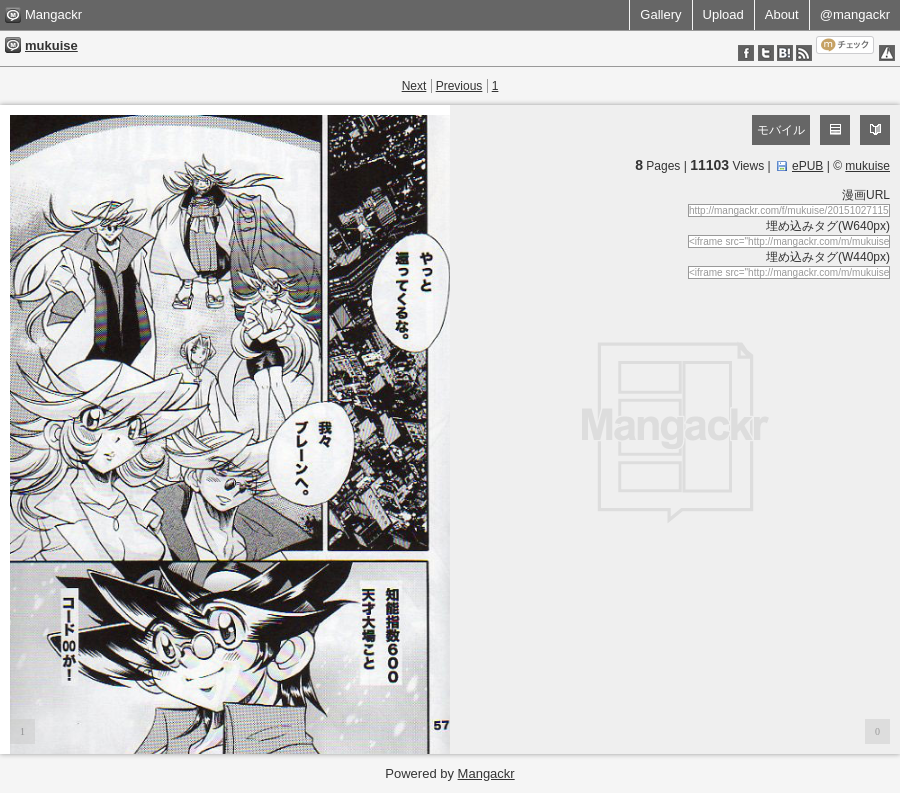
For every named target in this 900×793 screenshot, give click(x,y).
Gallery (660, 14)
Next (414, 86)
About (782, 14)
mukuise (51, 45)
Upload (723, 14)
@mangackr (855, 14)
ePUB (807, 166)
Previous (459, 86)
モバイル (781, 130)
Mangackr (53, 14)
